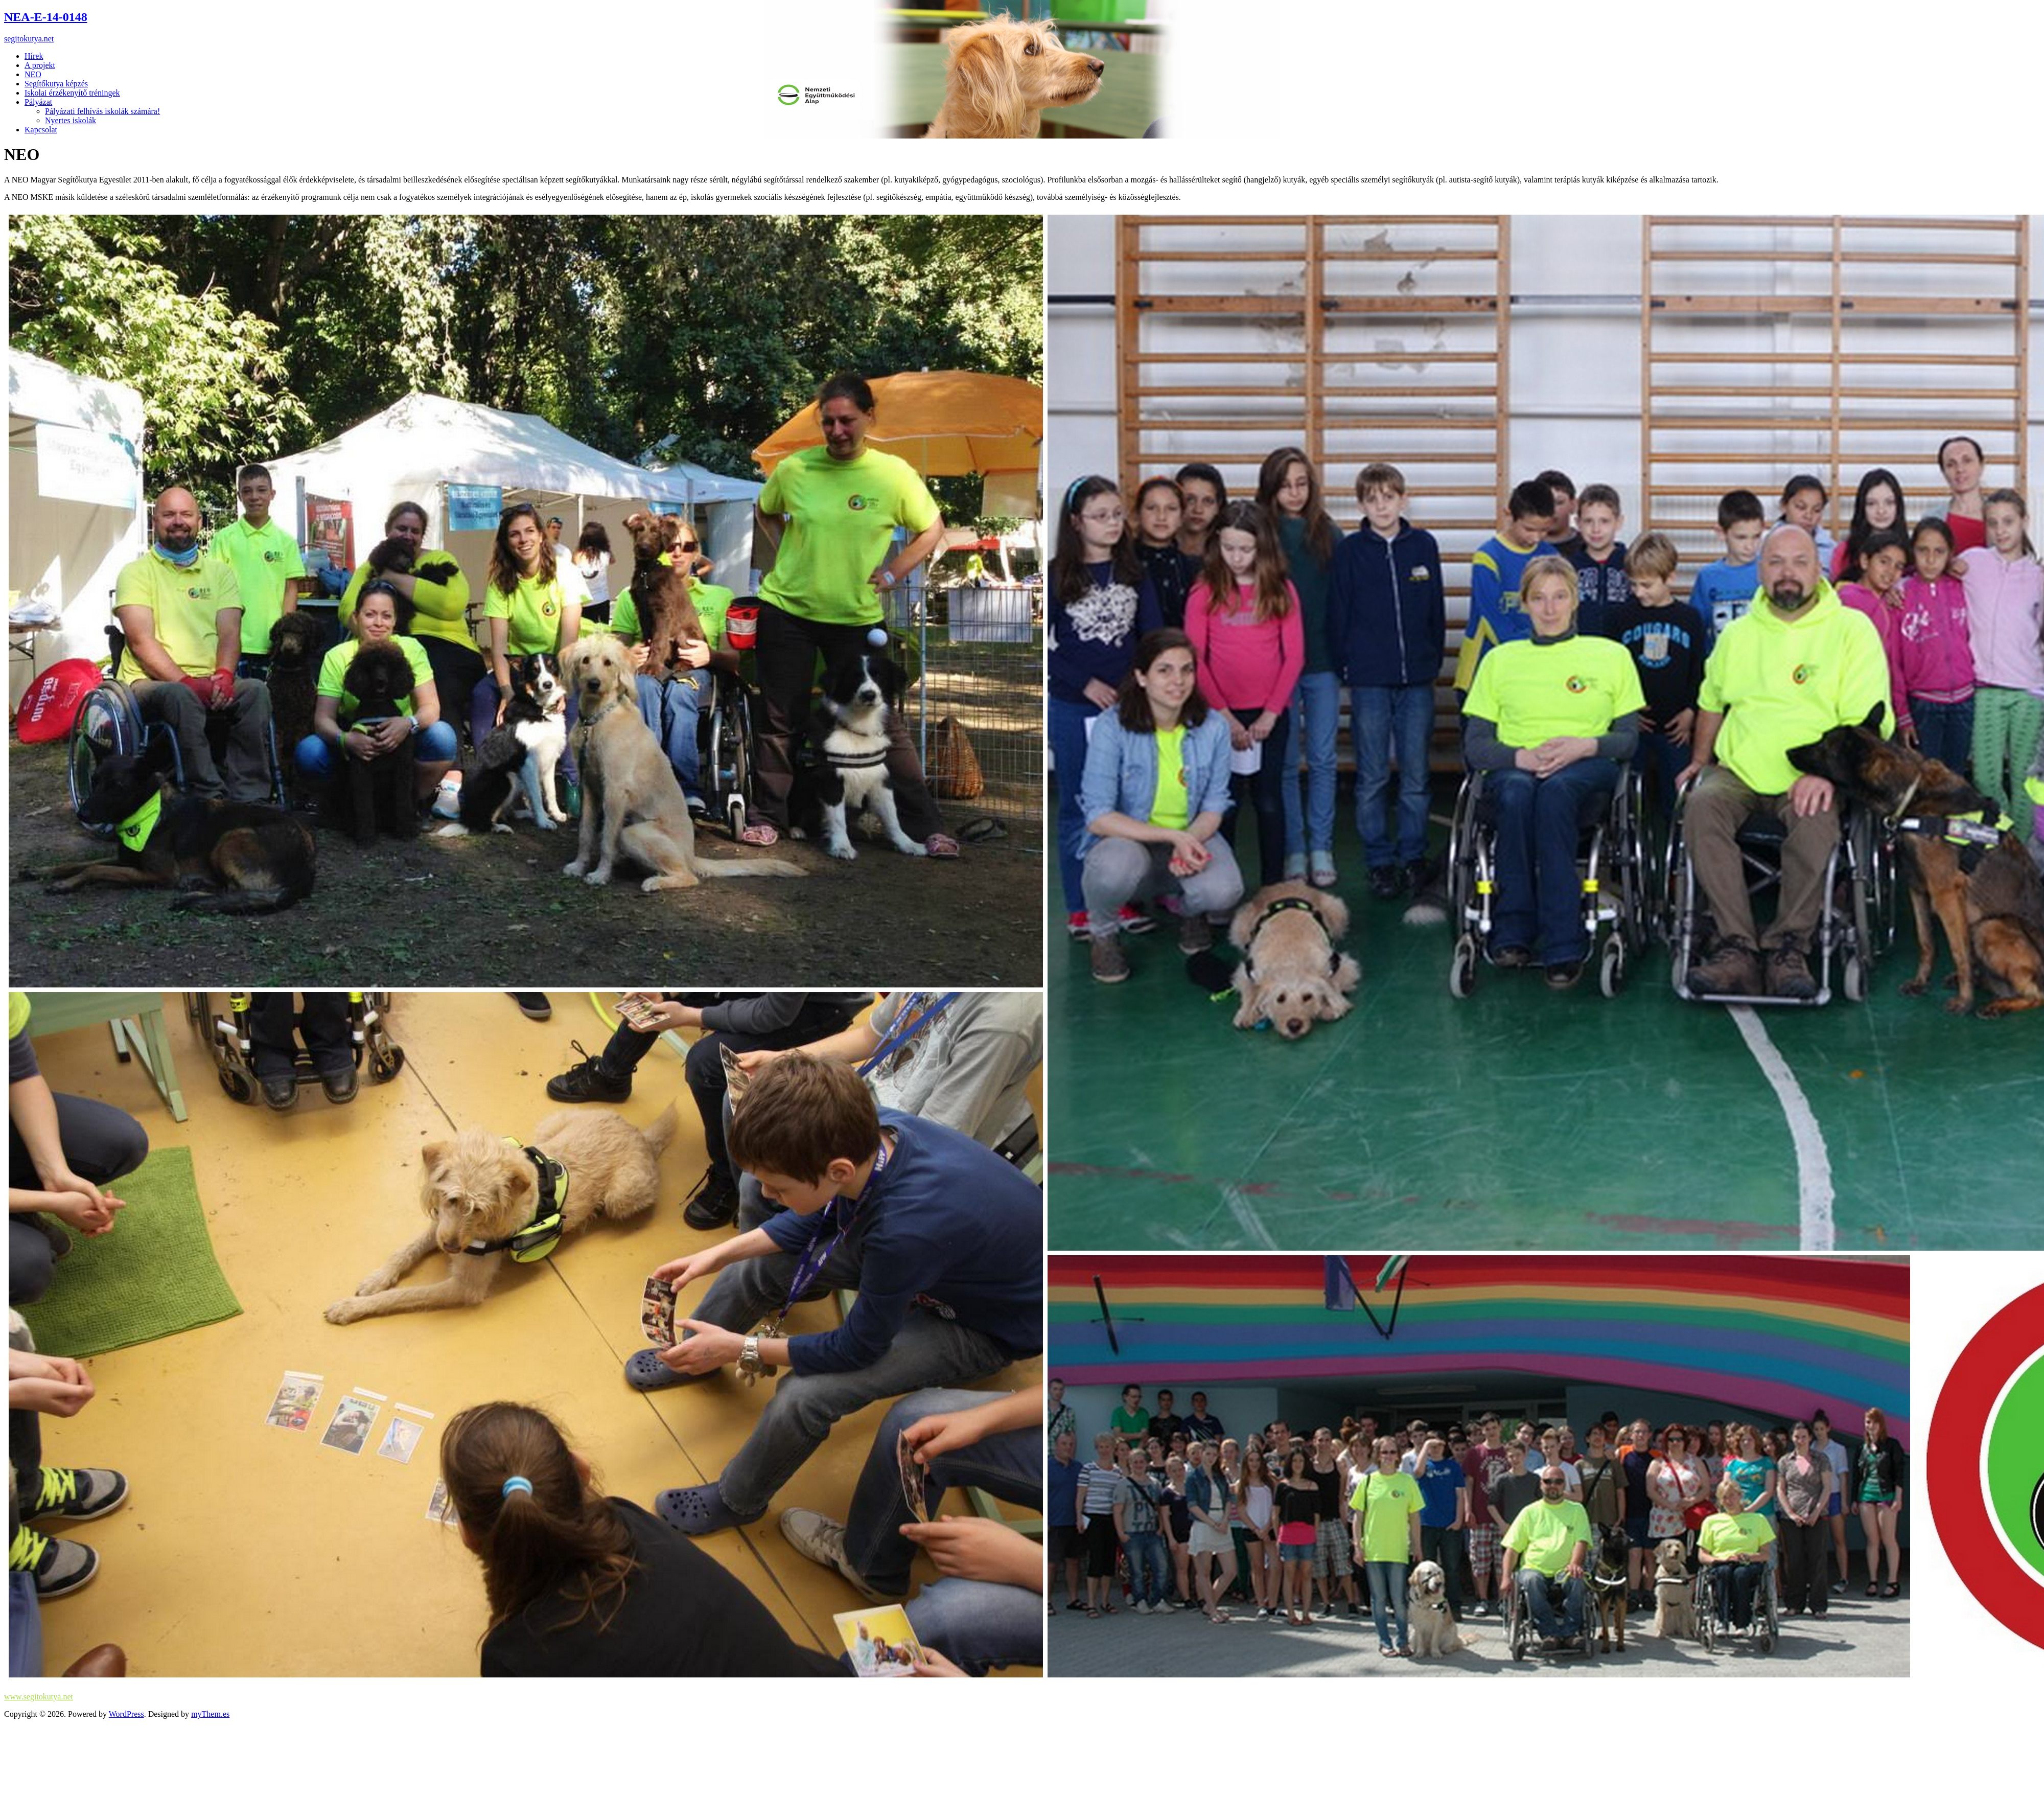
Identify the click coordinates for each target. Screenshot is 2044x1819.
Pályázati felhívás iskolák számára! (102, 111)
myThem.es (210, 1714)
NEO (33, 74)
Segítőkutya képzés (56, 83)
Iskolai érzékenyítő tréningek (72, 92)
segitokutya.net (29, 38)
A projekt (40, 65)
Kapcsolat (41, 129)
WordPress (126, 1714)
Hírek (34, 56)
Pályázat (38, 102)
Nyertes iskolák (70, 120)
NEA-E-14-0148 (45, 17)
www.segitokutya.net (38, 1696)
